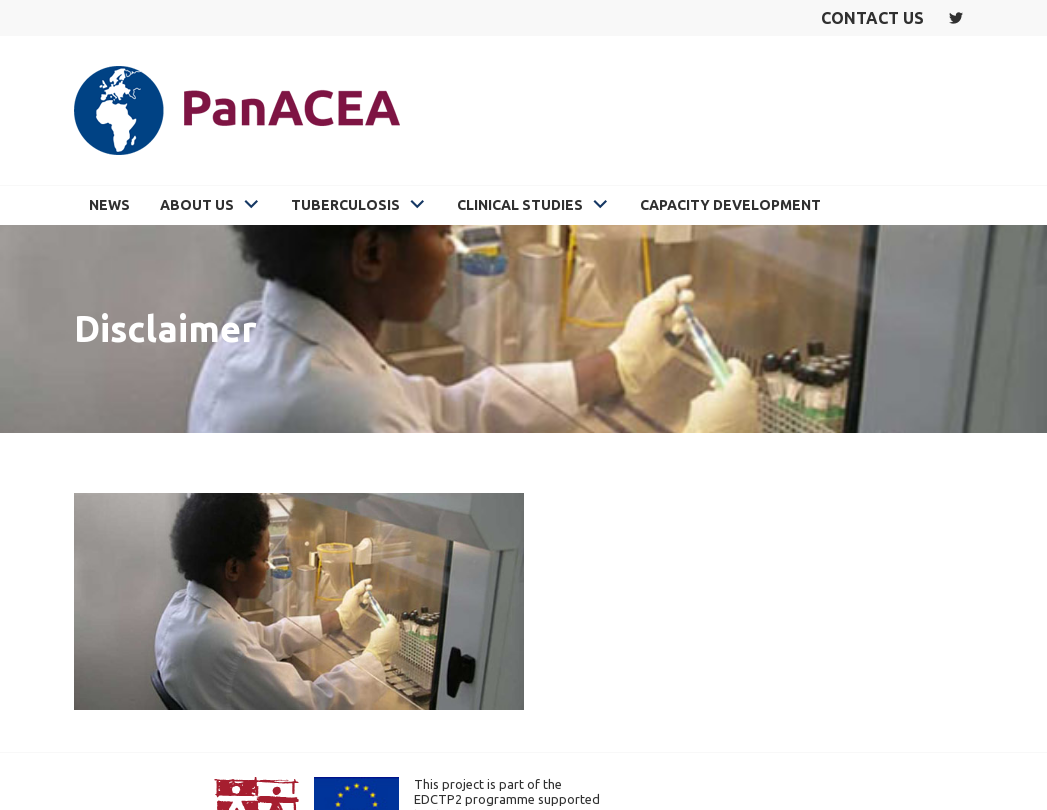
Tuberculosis (345, 205)
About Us (197, 205)
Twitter (956, 18)
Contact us (872, 18)
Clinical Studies (520, 205)
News (109, 205)
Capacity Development (730, 205)
